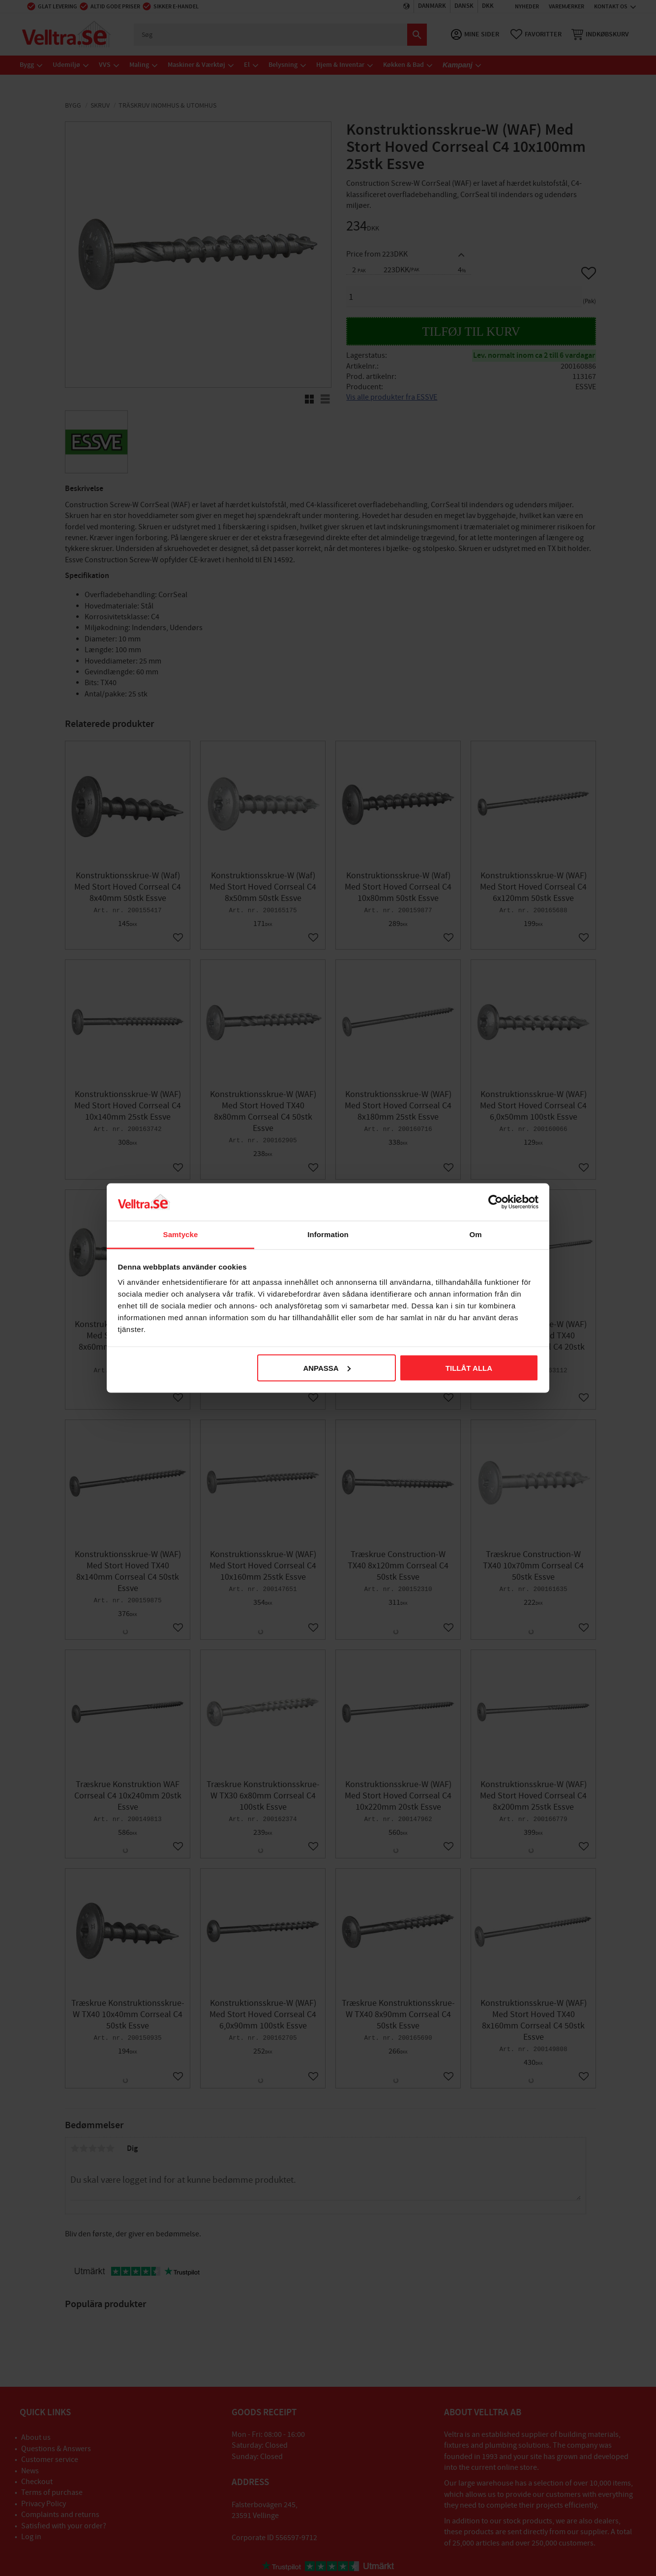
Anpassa (326, 1367)
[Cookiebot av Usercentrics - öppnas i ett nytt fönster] (495, 1201)
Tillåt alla (469, 1367)
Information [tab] (328, 1234)
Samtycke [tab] (180, 1234)
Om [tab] (475, 1234)
